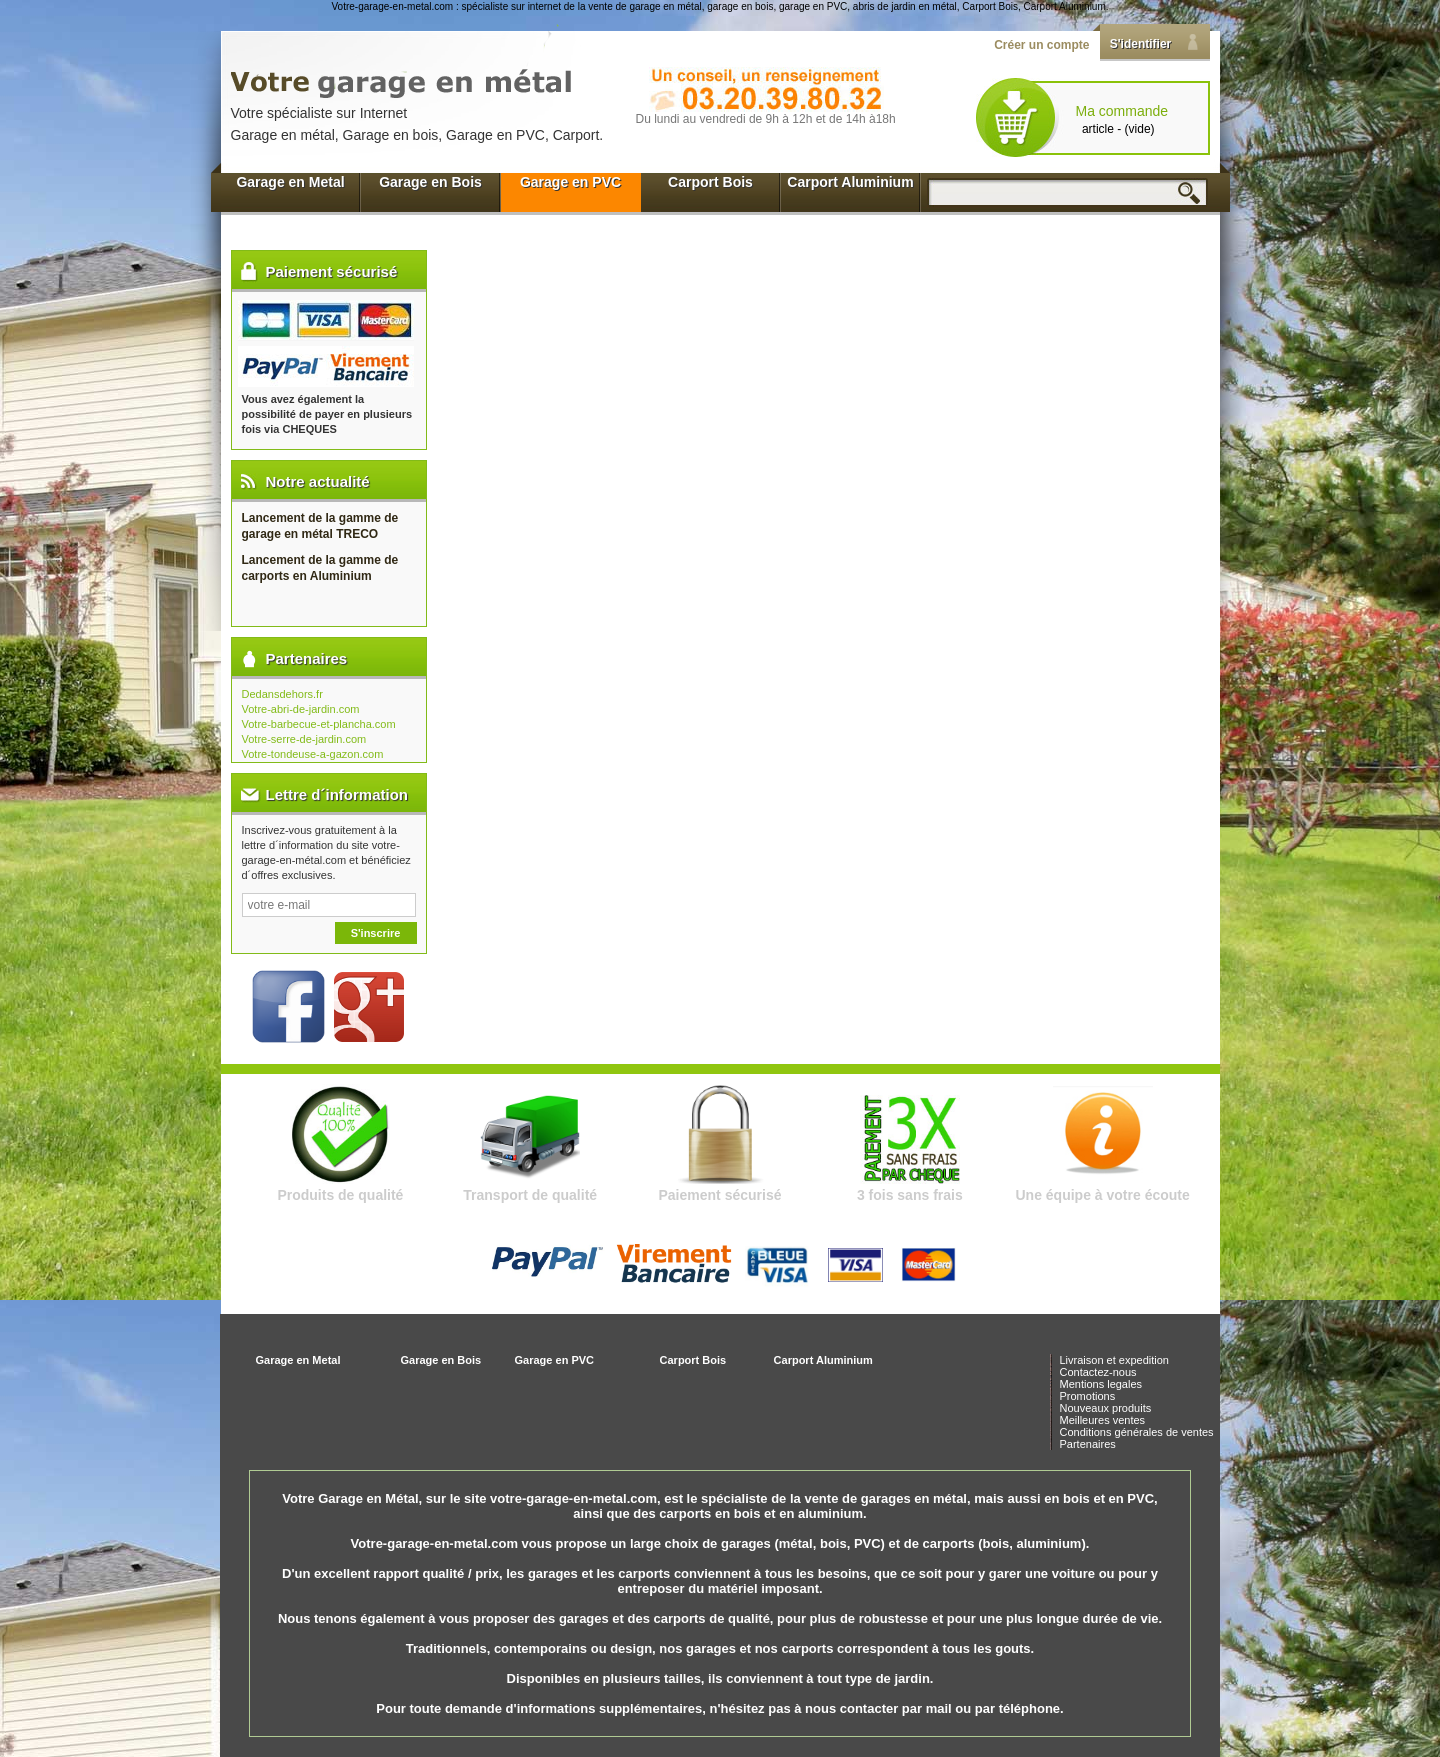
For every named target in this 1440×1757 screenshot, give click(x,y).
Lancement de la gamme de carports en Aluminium (320, 568)
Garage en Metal (290, 182)
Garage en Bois (430, 182)
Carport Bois (710, 182)
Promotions (1088, 1396)
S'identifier (1141, 44)
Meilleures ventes (1103, 1420)
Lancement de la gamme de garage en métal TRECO (320, 526)
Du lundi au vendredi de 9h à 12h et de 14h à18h (766, 119)
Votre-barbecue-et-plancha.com (319, 724)
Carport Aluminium (850, 182)
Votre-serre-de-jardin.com (304, 739)
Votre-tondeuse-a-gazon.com (313, 754)
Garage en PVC (570, 182)
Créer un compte (1041, 45)
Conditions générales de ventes (1137, 1432)
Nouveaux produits (1106, 1408)
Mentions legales (1101, 1384)
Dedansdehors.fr (282, 694)
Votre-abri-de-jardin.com (301, 709)
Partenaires (1088, 1444)
